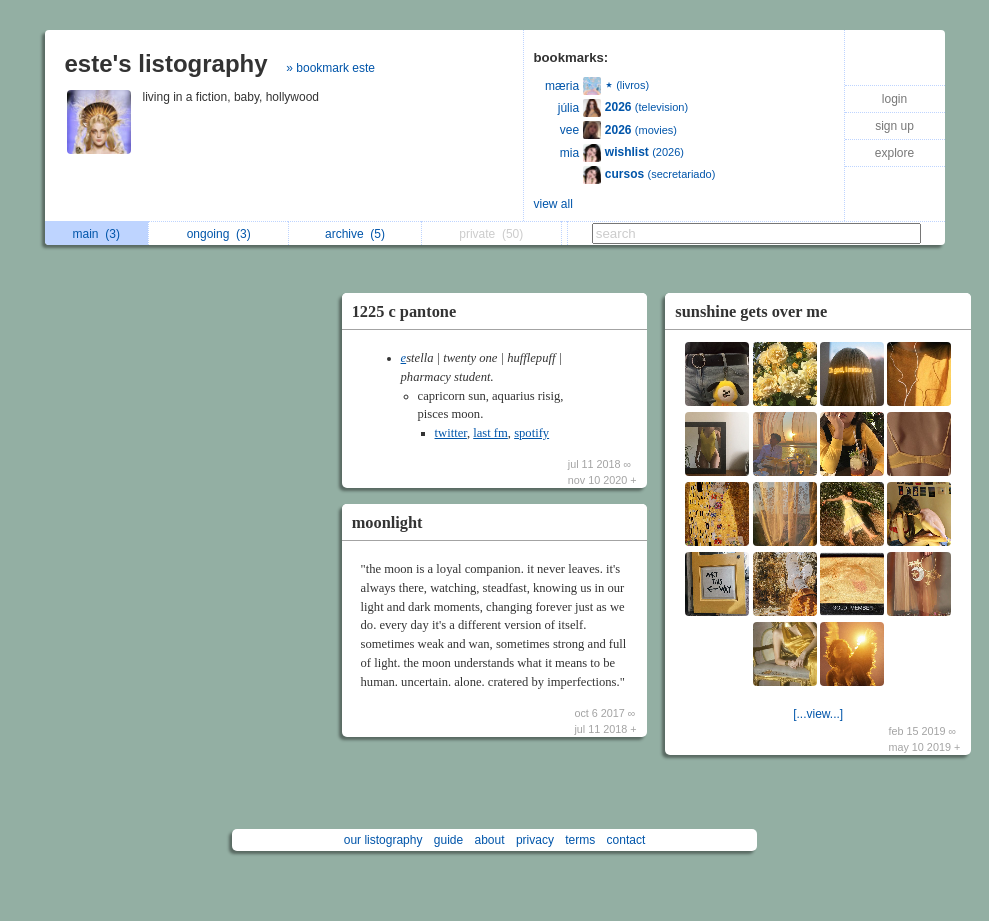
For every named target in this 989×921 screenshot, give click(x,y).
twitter (451, 433)
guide (448, 840)
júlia (568, 108)
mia (569, 153)
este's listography (166, 63)
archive (355, 234)
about (490, 840)
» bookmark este (330, 68)
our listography (383, 840)
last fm (490, 433)
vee (569, 130)
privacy (535, 840)
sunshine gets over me (751, 311)
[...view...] (818, 714)
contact (626, 840)
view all (553, 204)
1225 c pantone (404, 311)
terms (580, 840)
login (894, 99)
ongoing (219, 234)
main (96, 234)
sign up (894, 126)
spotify (531, 433)
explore (894, 153)
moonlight (387, 522)
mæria (562, 86)
